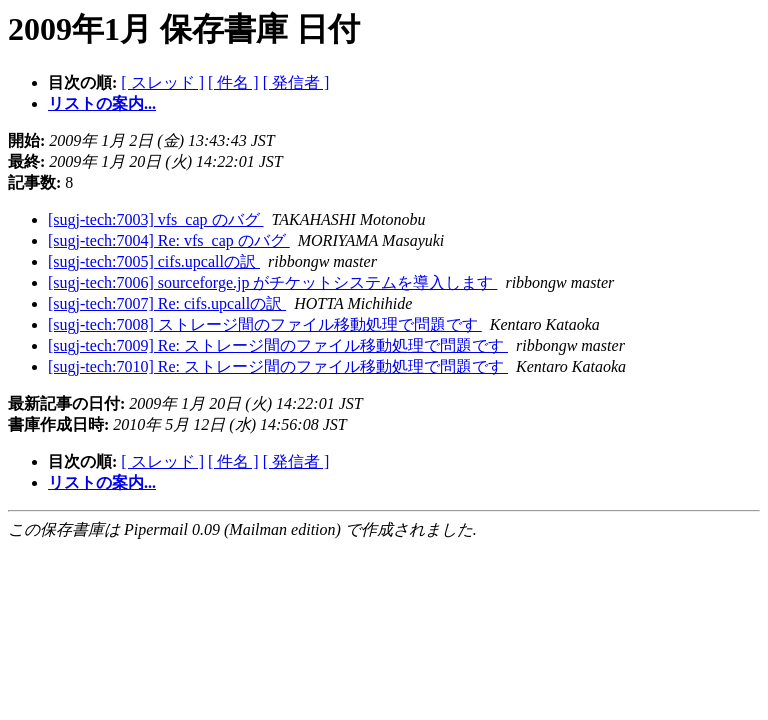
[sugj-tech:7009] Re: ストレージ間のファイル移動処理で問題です (278, 345)
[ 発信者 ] (296, 82)
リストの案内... (102, 103)
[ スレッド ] (162, 82)
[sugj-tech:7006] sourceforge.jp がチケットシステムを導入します (272, 282)
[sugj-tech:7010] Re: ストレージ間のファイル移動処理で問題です (278, 366)
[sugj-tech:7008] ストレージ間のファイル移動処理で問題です (265, 324)
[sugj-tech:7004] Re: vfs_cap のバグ (169, 240)
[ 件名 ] (233, 82)
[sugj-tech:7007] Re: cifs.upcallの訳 (167, 303)
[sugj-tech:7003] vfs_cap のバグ (156, 219)
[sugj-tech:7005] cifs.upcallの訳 (154, 261)
